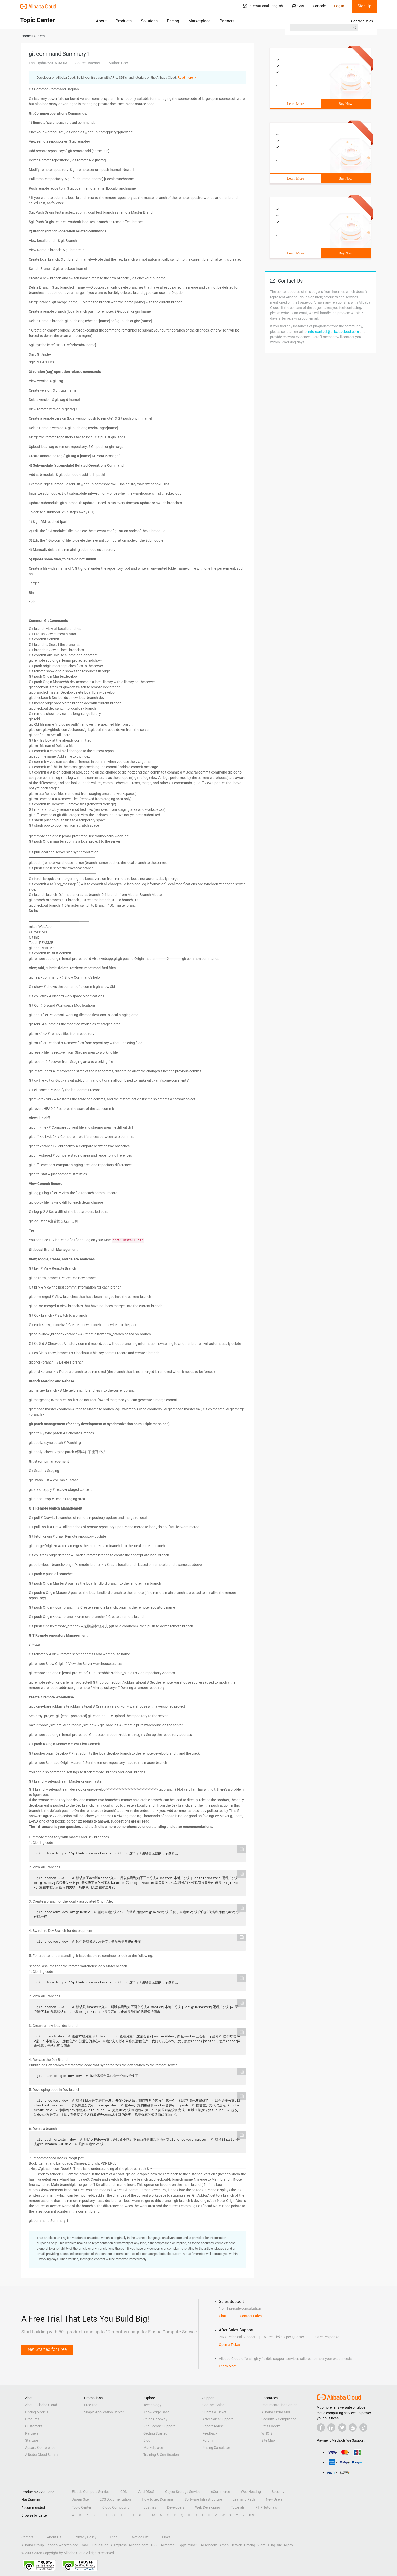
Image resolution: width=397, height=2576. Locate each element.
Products (124, 21)
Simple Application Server (104, 2412)
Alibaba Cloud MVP (276, 2412)
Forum (207, 2440)
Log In (339, 6)
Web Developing (207, 2507)
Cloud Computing (116, 2507)
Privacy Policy (85, 2537)
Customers (33, 2426)
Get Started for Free (47, 2349)
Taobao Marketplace (62, 2545)
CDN (123, 2492)
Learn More (295, 104)
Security (278, 2492)
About (101, 21)
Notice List (140, 2537)
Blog (146, 2440)
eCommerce (220, 2492)
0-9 (251, 2515)
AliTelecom (209, 2545)
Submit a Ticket (214, 2412)
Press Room (270, 2426)
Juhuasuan (99, 2545)
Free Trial (91, 2405)
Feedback (209, 2433)
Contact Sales (362, 21)
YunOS (193, 2545)
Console (319, 6)
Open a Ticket (229, 2345)
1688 (154, 2545)
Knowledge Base (156, 2412)
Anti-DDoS (146, 2492)
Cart (297, 6)
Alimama (167, 2545)
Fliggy (181, 2545)
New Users (274, 2499)
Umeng (249, 2545)
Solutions (149, 21)
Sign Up (364, 6)
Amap (224, 2545)
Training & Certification (161, 2455)
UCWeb (236, 2545)
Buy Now (345, 104)
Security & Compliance (278, 2419)
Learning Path (244, 2499)
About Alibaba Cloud (41, 2405)
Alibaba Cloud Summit (42, 2455)
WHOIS (266, 2433)
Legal (114, 2537)
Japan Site (80, 2499)
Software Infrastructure (203, 2499)
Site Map (268, 2440)
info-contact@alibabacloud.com (333, 331)
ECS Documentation (115, 2499)
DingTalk (275, 2545)
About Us (54, 2537)
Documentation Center (279, 2405)
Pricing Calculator (216, 2447)
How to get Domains (158, 2499)
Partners (227, 21)
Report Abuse (213, 2426)
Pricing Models (36, 2412)
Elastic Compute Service (90, 2492)
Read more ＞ (187, 77)
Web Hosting (251, 2492)
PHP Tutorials (266, 2507)
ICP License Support (159, 2426)
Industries (148, 2507)
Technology (152, 2405)
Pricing (173, 21)
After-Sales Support (217, 2419)
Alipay (288, 2545)
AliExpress (118, 2545)
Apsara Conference (40, 2447)
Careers (27, 2537)
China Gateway (155, 2419)
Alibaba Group (32, 2545)
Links (166, 2537)
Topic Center (81, 2507)
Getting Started (155, 2433)
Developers (175, 2507)
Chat (222, 2316)
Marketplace (199, 21)
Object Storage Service (182, 2492)
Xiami (261, 2545)
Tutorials (238, 2507)
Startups (32, 2440)
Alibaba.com (138, 2545)
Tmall (84, 2545)
